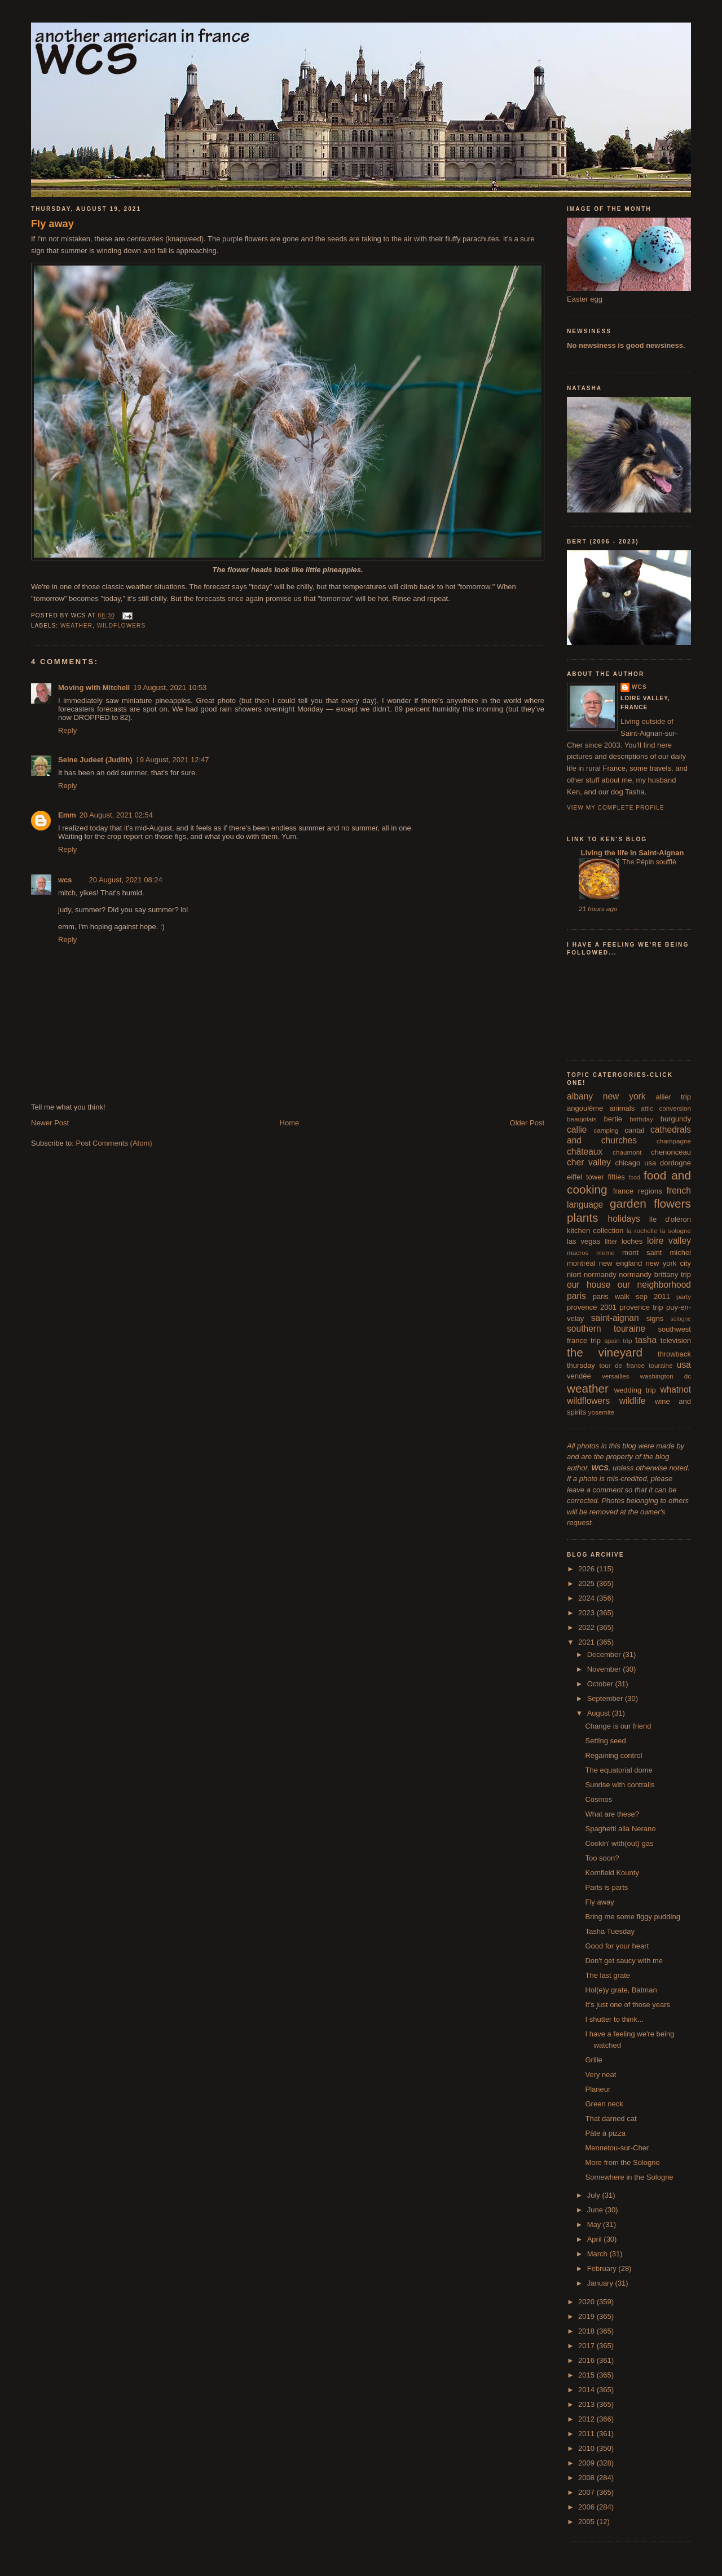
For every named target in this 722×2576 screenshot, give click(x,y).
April (595, 2239)
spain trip (618, 1340)
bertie (613, 1119)
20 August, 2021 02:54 (116, 815)
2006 (587, 2507)
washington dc (665, 1376)
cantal (634, 1130)
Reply (67, 730)
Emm (67, 815)
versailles (615, 1376)
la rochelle (642, 1230)
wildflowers (121, 625)
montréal (581, 1263)
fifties (616, 1177)
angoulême (585, 1108)
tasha (646, 1340)
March (598, 2254)
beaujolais (582, 1119)
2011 (587, 2433)
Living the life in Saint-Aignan (631, 853)
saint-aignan (615, 1318)
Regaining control (613, 1755)
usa (684, 1364)
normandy (600, 1274)
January (601, 2283)
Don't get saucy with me (624, 1960)
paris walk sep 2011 (631, 1296)
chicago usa (635, 1163)
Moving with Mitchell (94, 687)
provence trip (641, 1307)
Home (290, 1123)
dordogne (675, 1163)
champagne (674, 1141)
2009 (587, 2463)
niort (574, 1274)
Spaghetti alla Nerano (620, 1828)
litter (611, 1241)
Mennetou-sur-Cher (617, 2148)
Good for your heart (617, 1946)
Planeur (597, 2089)
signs (654, 1318)
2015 (587, 2375)
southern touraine (606, 1328)
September (606, 1698)
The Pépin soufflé (649, 862)
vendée (579, 1376)
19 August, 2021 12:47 (172, 759)
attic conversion (666, 1108)
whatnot (675, 1389)
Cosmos (598, 1799)
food (634, 1177)
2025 (587, 1583)
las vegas (583, 1241)
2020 (587, 2301)
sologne (681, 1319)
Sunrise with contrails (619, 1784)
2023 (587, 1613)
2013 (587, 2404)
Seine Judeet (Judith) (95, 759)
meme (605, 1252)
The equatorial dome (618, 1770)
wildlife (632, 1401)
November (605, 1669)
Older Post (527, 1123)
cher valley (589, 1162)
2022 (587, 1627)
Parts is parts (606, 1887)
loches (632, 1241)
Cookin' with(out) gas (619, 1843)
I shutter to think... (614, 2019)
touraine (660, 1365)
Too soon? (602, 1858)
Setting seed (605, 1741)
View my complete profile (615, 808)
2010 (587, 2448)
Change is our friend (618, 1726)
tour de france (622, 1365)
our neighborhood (654, 1284)
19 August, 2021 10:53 (169, 687)
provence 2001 (592, 1307)
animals (622, 1108)
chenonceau (671, 1152)
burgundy (676, 1119)
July (594, 2195)
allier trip (673, 1097)
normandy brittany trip (655, 1274)
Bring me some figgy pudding (632, 1916)
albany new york (606, 1096)
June (596, 2210)
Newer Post (50, 1123)
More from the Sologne (622, 2162)
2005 (587, 2521)
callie (577, 1129)
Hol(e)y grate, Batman (621, 1990)
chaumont (627, 1152)
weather (76, 625)
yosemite (601, 1412)
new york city (668, 1263)
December (605, 1654)
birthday (641, 1119)
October (601, 1684)
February (603, 2268)
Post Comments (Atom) (114, 1143)
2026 (587, 1569)
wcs (65, 880)
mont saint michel (656, 1252)
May (595, 2224)
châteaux (584, 1151)
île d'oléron (670, 1219)
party (683, 1296)
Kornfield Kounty (612, 1872)
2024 (587, 1598)
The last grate (607, 1975)
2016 (587, 2360)
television (676, 1340)
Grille (593, 2060)
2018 (587, 2331)
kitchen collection (595, 1230)
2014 (587, 2389)
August (599, 1713)
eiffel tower (585, 1177)
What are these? (612, 1814)
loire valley (669, 1240)
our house (588, 1284)
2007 (587, 2492)
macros (577, 1252)
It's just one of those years (627, 2004)
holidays (624, 1218)
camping (605, 1130)
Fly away (52, 223)
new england (620, 1263)
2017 (587, 2345)
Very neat (600, 2074)
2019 (587, 2316)
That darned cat (610, 2118)
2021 (587, 1642)
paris (576, 1296)
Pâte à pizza (605, 2133)
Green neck (604, 2104)
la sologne (675, 1230)
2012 (587, 2419)
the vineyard (604, 1352)
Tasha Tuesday (609, 1931)
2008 (587, 2477)
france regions (637, 1191)
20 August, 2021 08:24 (125, 880)
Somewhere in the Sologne (629, 2177)
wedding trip (635, 1390)
